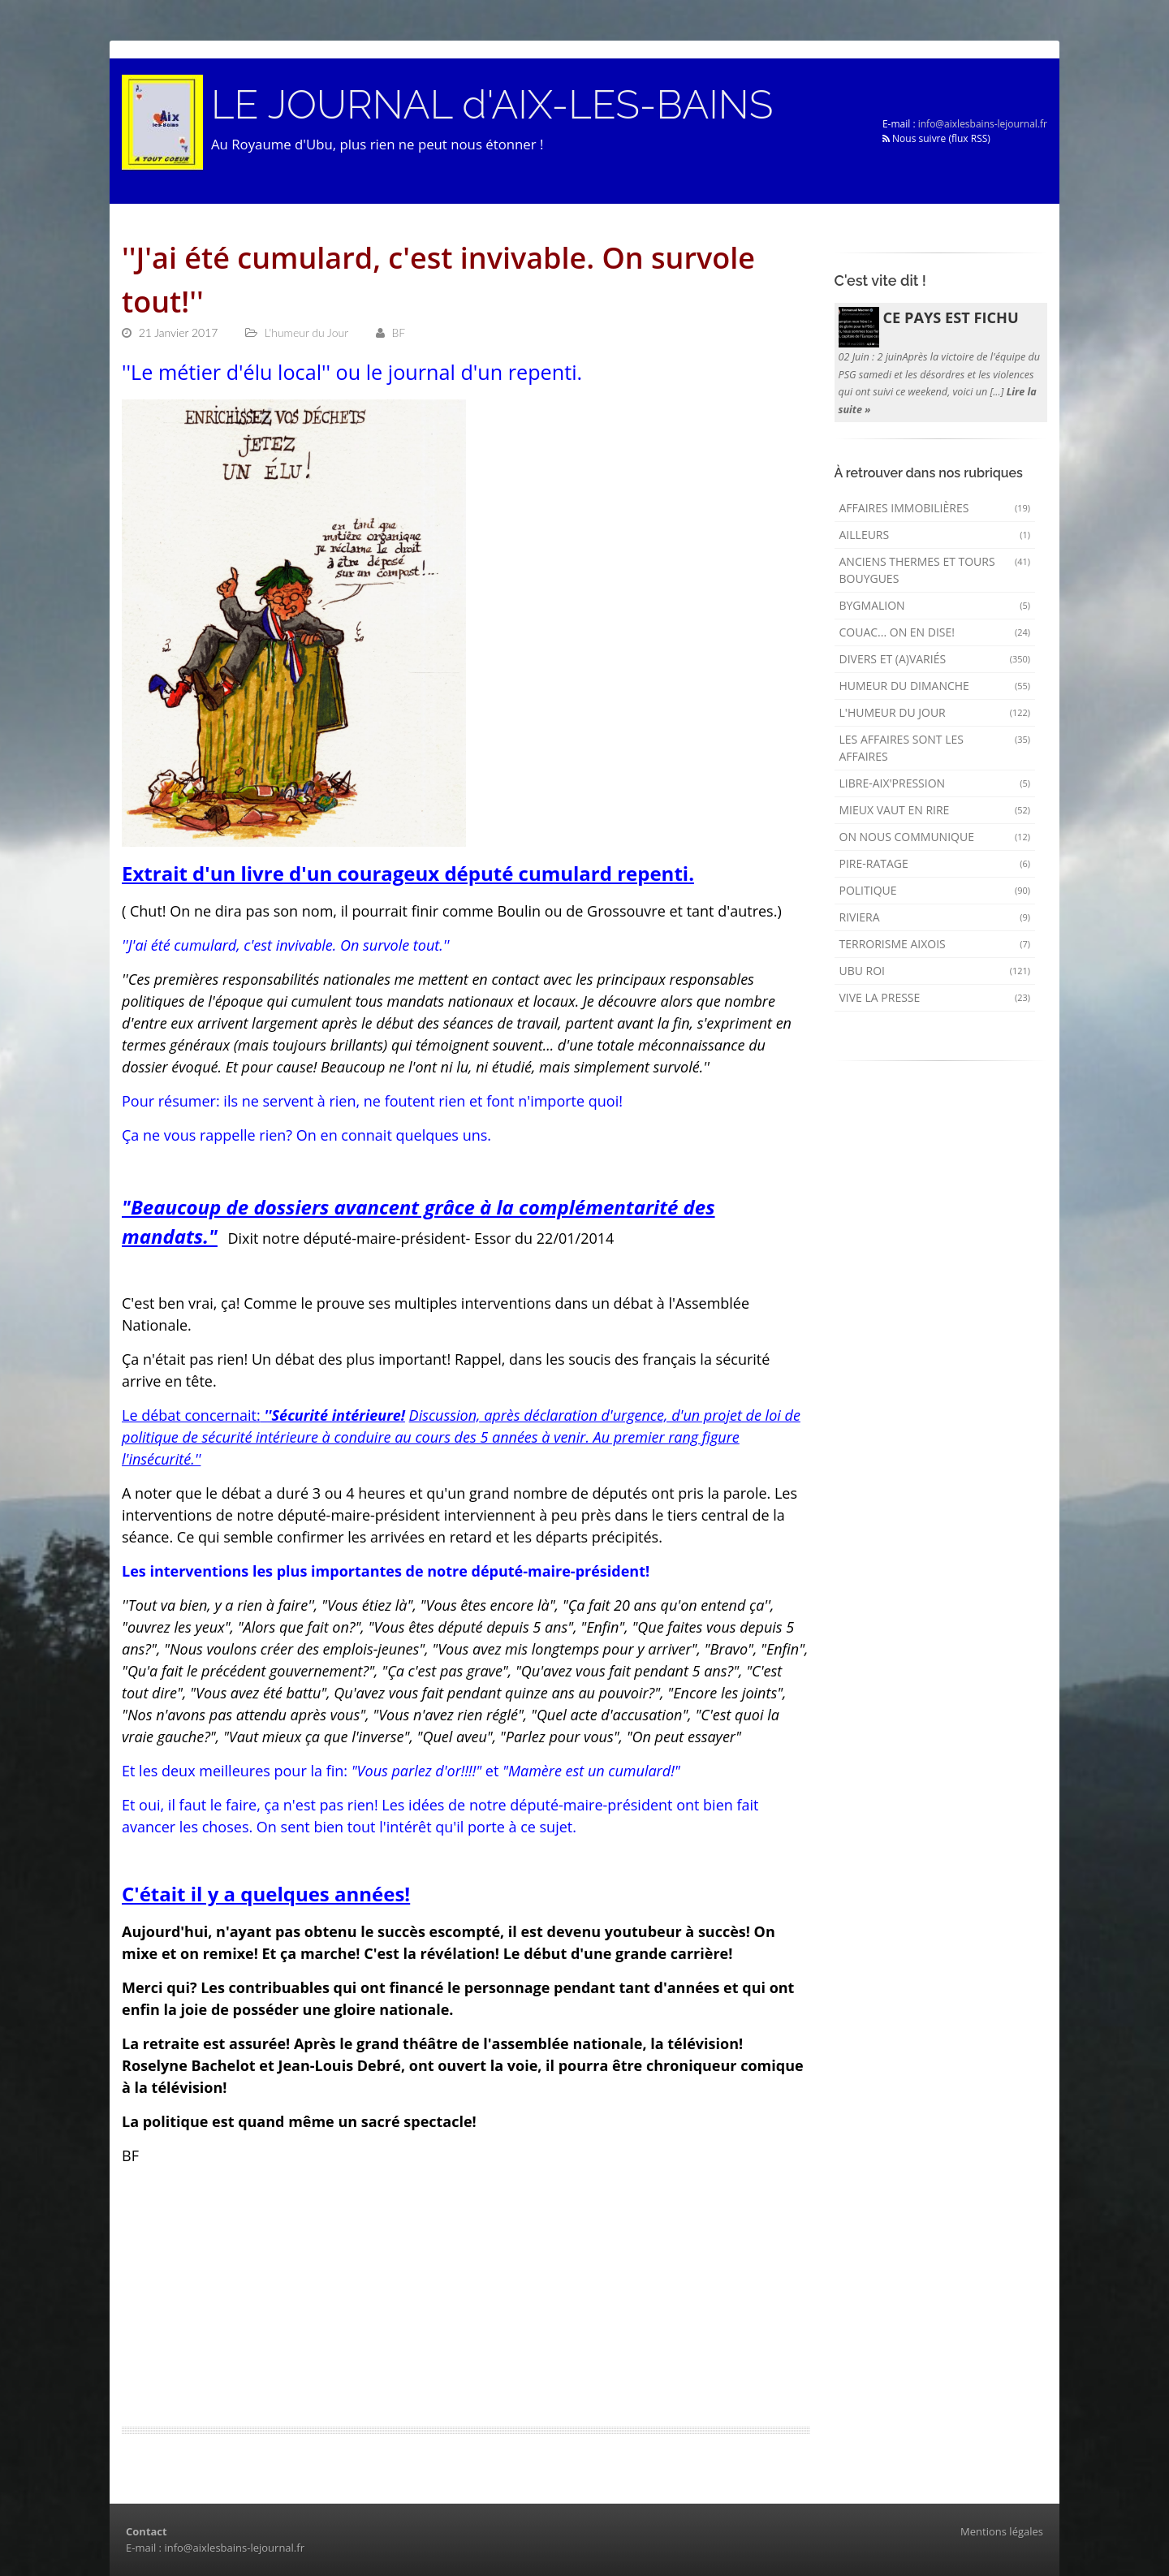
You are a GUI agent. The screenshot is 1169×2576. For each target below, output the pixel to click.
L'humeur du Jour (935, 712)
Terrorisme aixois (935, 943)
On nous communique (935, 836)
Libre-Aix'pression (935, 783)
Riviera (935, 917)
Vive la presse (935, 997)
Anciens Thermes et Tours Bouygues (935, 570)
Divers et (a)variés (935, 659)
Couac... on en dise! (935, 632)
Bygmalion (935, 605)
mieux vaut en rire (935, 810)
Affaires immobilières (935, 508)
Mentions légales (1001, 2531)
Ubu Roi (935, 970)
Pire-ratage (935, 863)
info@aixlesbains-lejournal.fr (982, 124)
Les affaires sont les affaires (935, 747)
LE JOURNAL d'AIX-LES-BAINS (494, 104)
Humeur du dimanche (935, 685)
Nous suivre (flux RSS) (936, 138)
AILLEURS (935, 534)
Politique (935, 890)
